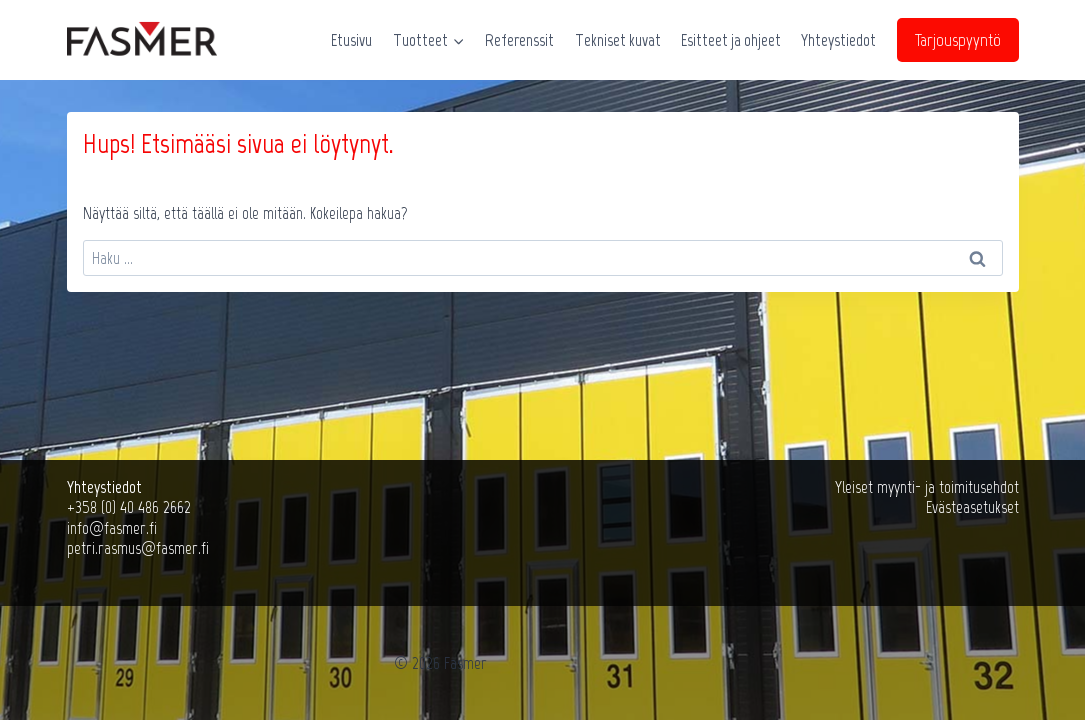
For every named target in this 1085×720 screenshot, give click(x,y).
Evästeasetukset (972, 507)
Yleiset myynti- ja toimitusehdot (927, 487)
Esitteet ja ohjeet (731, 40)
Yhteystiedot (838, 40)
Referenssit (519, 40)
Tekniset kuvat (618, 40)
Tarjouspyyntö (958, 40)
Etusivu (351, 40)
